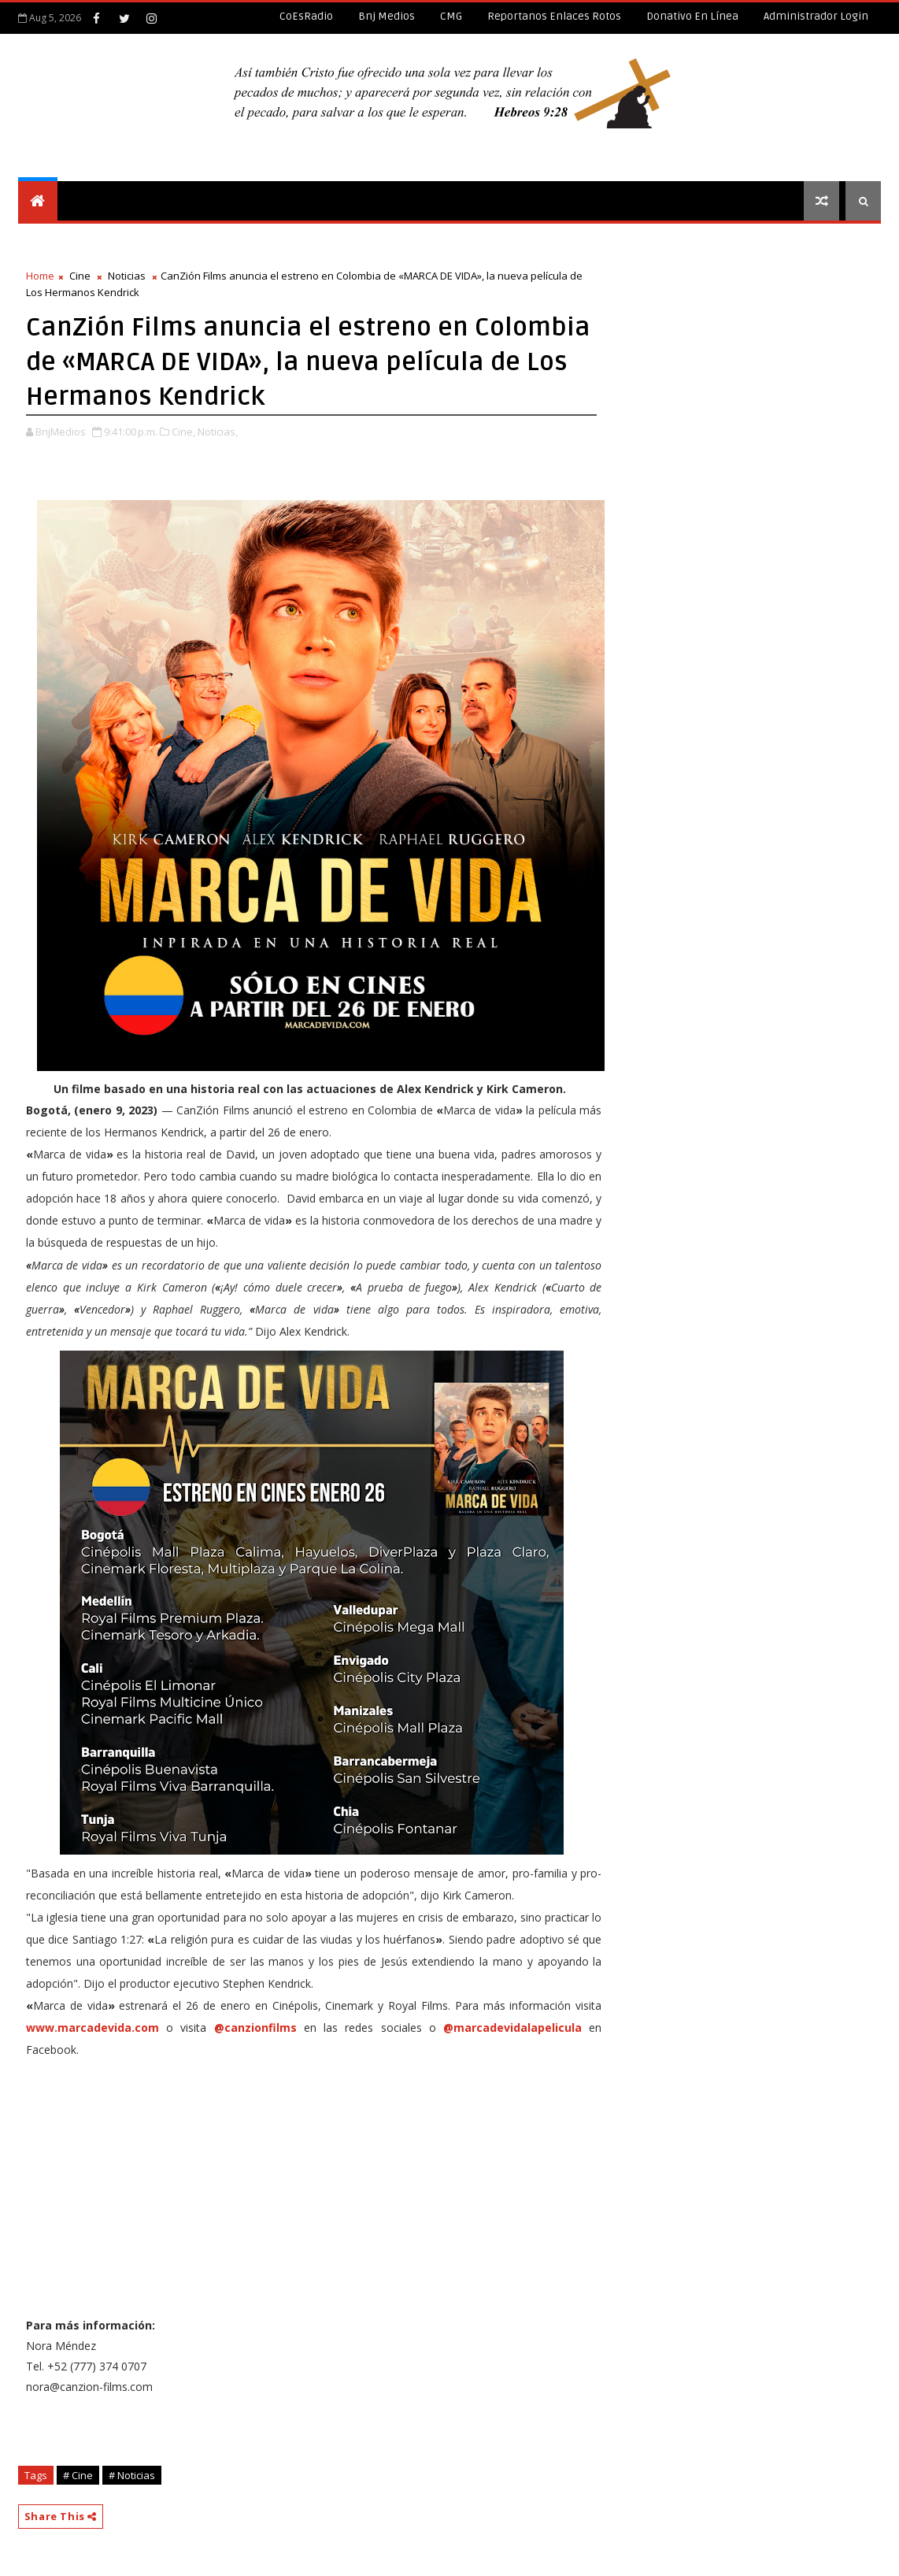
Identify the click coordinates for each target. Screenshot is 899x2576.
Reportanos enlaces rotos (554, 16)
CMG (451, 16)
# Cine (78, 2475)
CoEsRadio (306, 16)
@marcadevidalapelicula (512, 2027)
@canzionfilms (255, 2027)
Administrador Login (816, 16)
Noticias (127, 276)
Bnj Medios (386, 16)
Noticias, (218, 431)
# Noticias (132, 2475)
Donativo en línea (692, 16)
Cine (80, 276)
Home (40, 276)
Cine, (183, 431)
